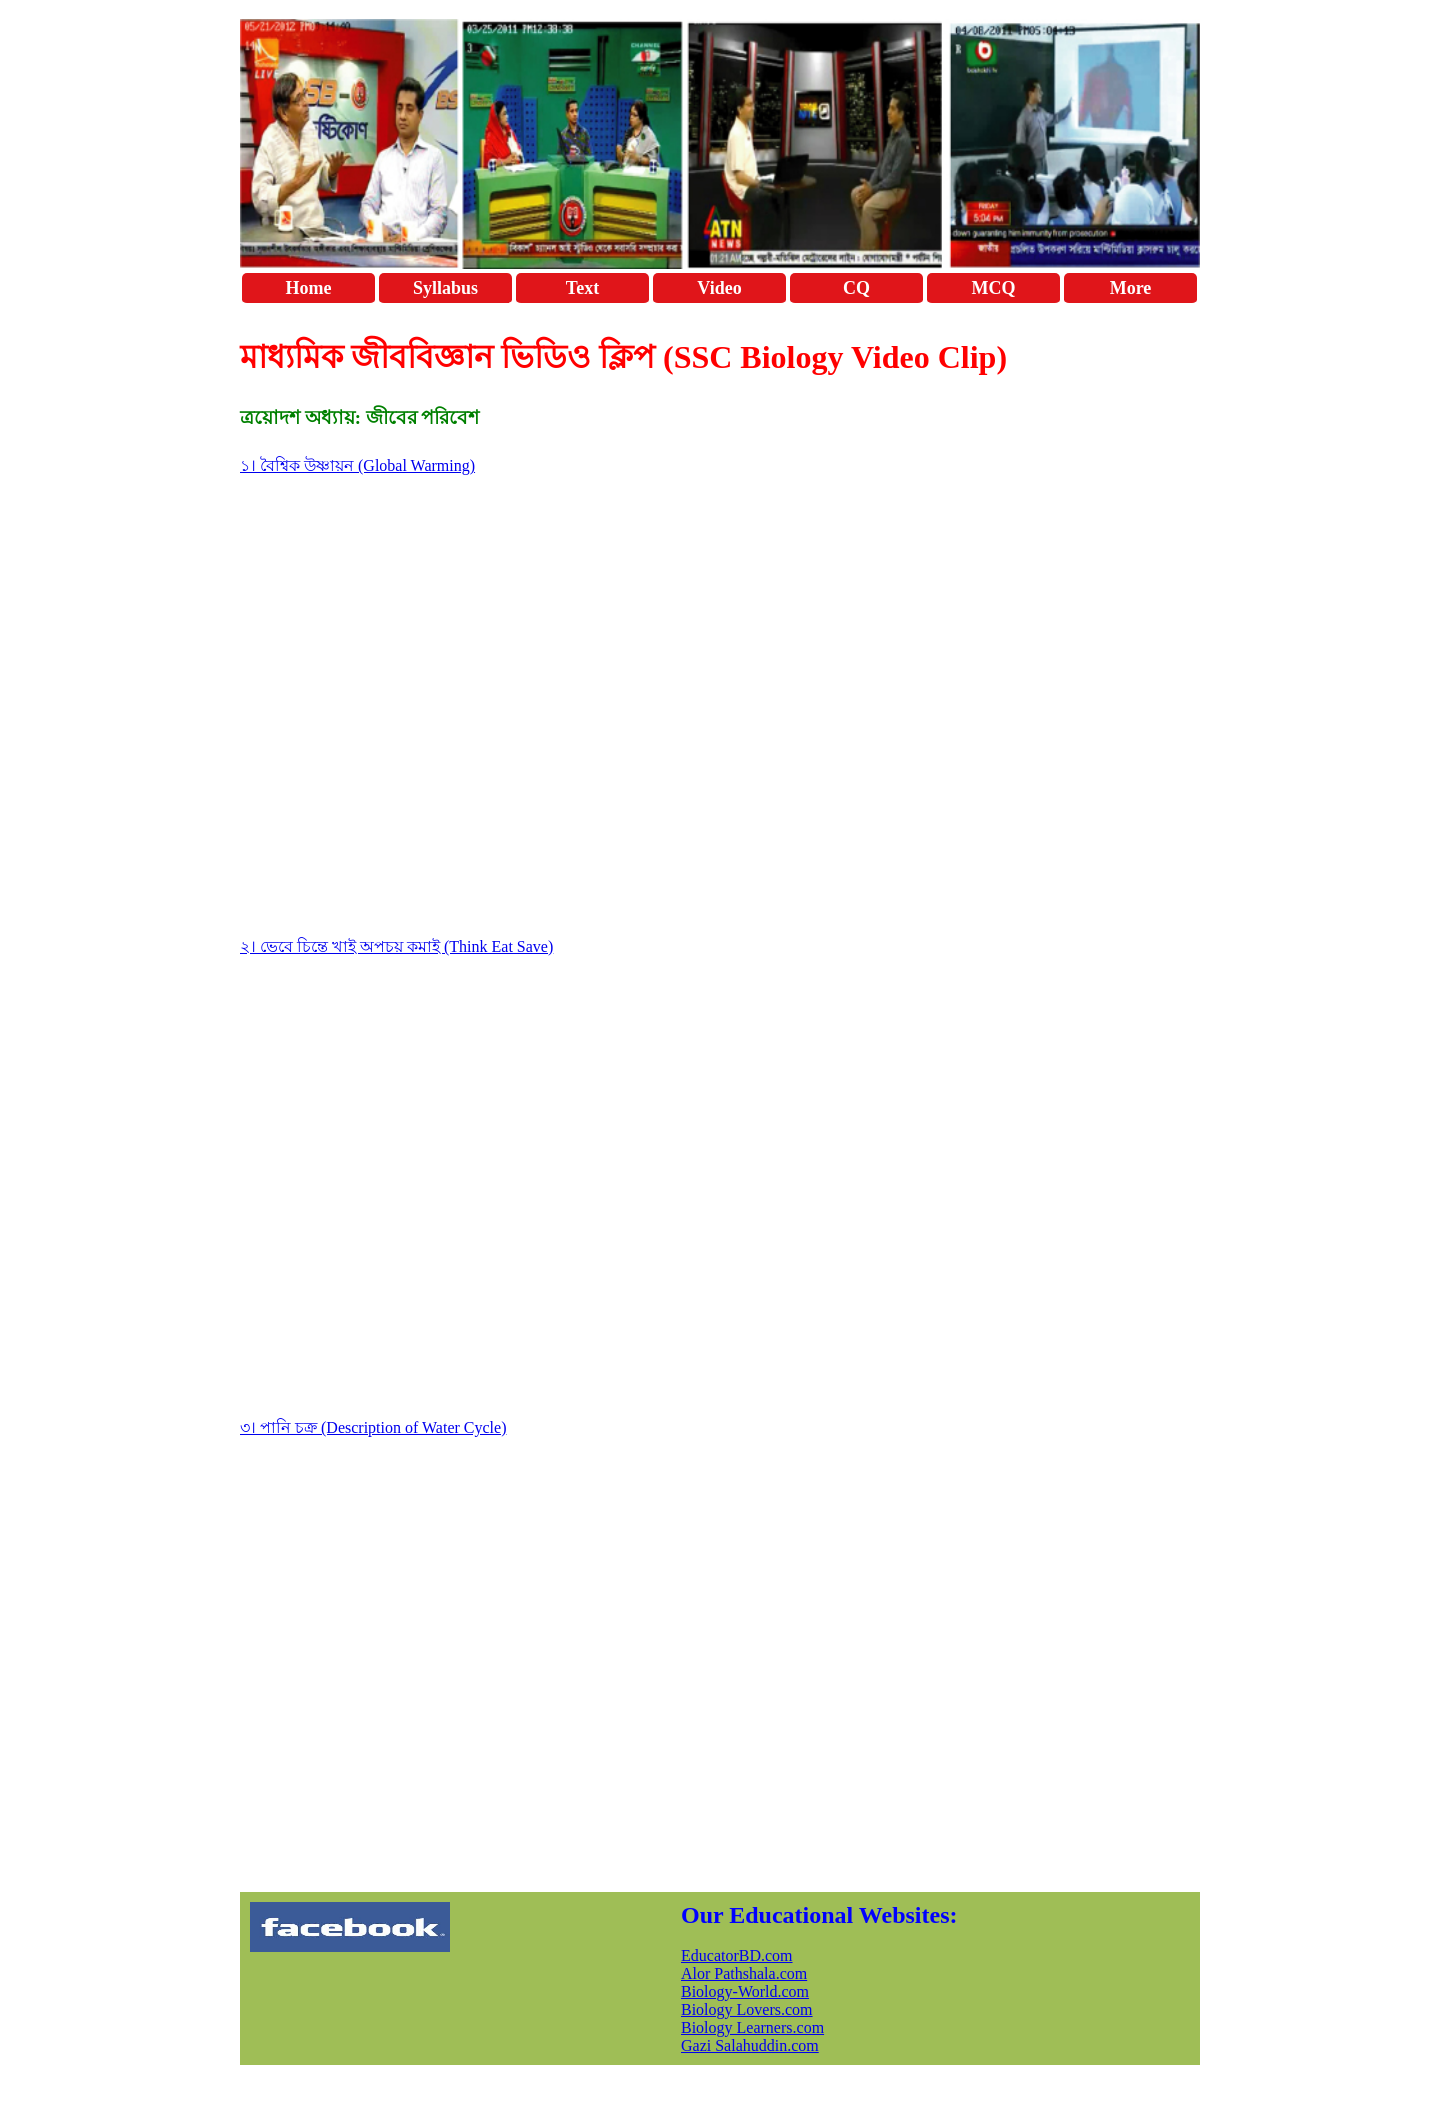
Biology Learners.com (752, 2027)
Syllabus (445, 288)
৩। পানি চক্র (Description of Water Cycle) (373, 1427)
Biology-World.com (745, 1991)
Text (582, 288)
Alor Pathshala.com (744, 1973)
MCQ (994, 288)
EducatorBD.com (737, 1955)
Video (719, 288)
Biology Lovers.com (747, 2009)
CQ (856, 288)
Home (309, 288)
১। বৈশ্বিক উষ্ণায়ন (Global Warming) (357, 465)
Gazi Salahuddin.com (750, 2045)
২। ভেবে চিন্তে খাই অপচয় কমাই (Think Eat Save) (396, 946)
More (1131, 288)
